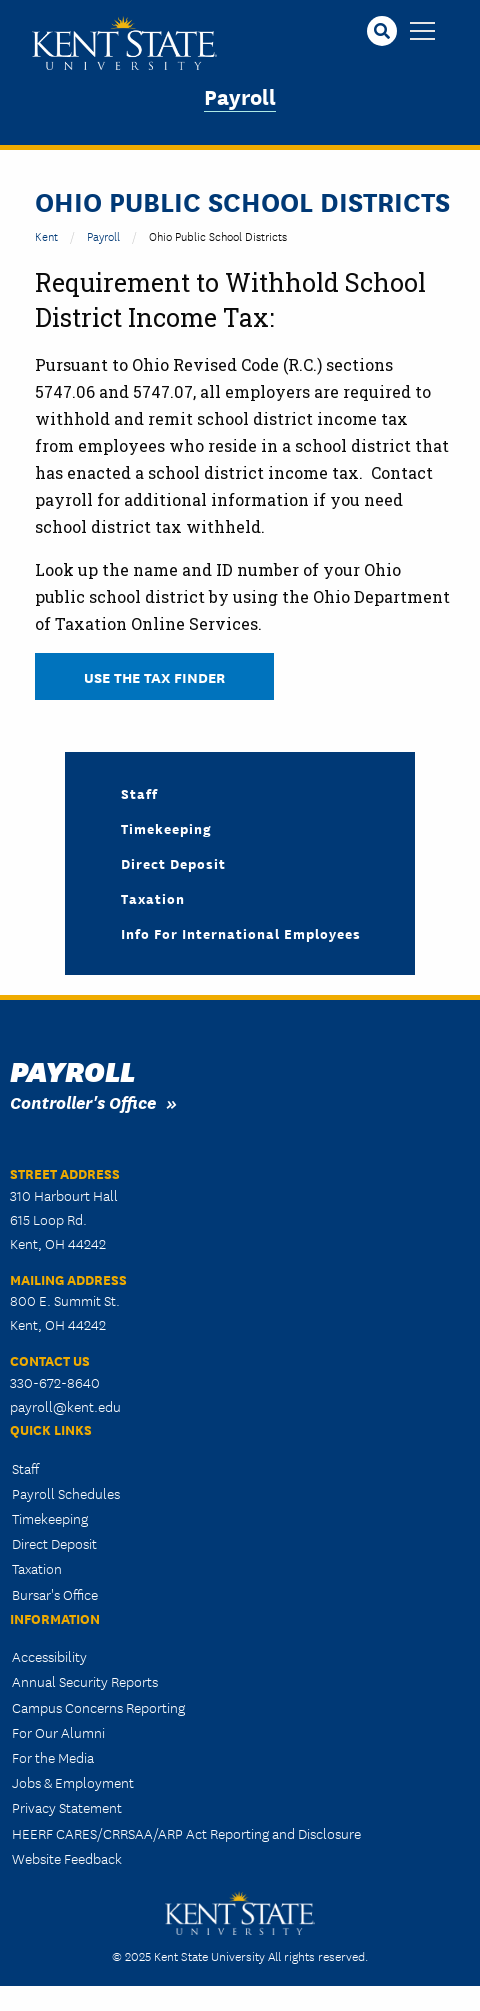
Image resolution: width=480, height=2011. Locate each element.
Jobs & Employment (73, 1782)
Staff (139, 793)
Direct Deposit (173, 863)
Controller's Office (83, 1101)
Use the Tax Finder (154, 676)
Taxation (153, 898)
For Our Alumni (58, 1732)
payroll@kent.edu (65, 1406)
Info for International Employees (241, 933)
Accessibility (49, 1656)
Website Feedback (67, 1858)
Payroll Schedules (66, 1493)
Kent (46, 235)
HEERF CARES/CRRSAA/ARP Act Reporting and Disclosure (186, 1833)
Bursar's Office (55, 1594)
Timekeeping (166, 828)
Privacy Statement (67, 1807)
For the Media (53, 1757)
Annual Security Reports (85, 1681)
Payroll (240, 95)
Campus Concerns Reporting (98, 1707)
